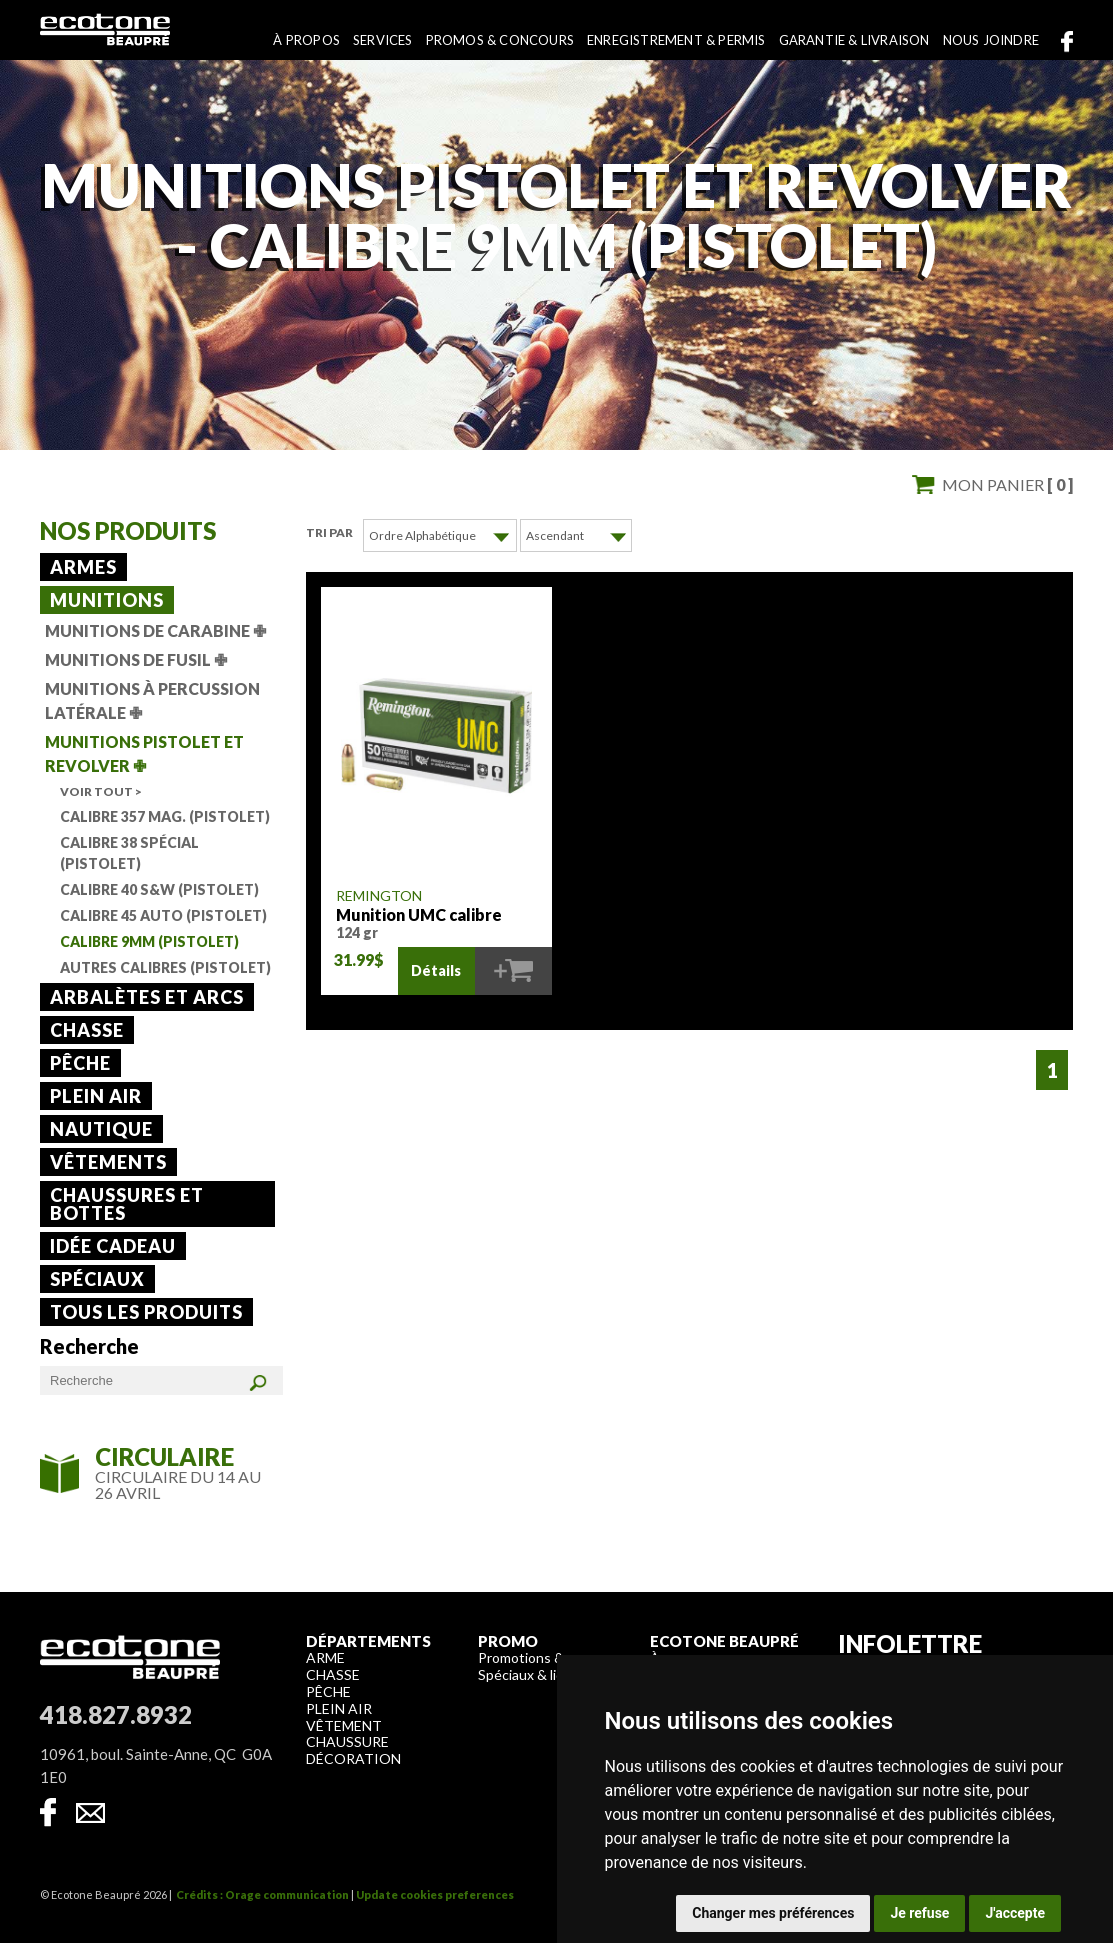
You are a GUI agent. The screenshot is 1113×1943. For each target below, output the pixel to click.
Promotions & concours (551, 1657)
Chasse (87, 1030)
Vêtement (344, 1725)
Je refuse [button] (919, 1913)
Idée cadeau (113, 1246)
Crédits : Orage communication (262, 1894)
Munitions (107, 600)
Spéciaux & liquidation (546, 1674)
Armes (83, 567)
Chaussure (347, 1741)
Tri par (329, 532)
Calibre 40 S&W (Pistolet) (159, 889)
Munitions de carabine (155, 630)
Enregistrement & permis (676, 40)
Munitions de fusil (136, 659)
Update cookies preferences (435, 1894)
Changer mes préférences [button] (773, 1913)
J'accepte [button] (1015, 1913)
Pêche (80, 1063)
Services (383, 40)
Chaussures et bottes (127, 1204)
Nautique (101, 1129)
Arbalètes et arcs (147, 997)
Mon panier (1007, 484)
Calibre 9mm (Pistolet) (149, 941)
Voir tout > (101, 791)
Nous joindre (991, 40)
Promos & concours (500, 40)
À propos (306, 40)
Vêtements (108, 1162)
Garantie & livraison (854, 40)
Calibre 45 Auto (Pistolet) (163, 915)
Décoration (353, 1758)
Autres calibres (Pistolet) (165, 967)
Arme (325, 1657)
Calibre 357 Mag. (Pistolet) (165, 816)
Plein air (96, 1096)
